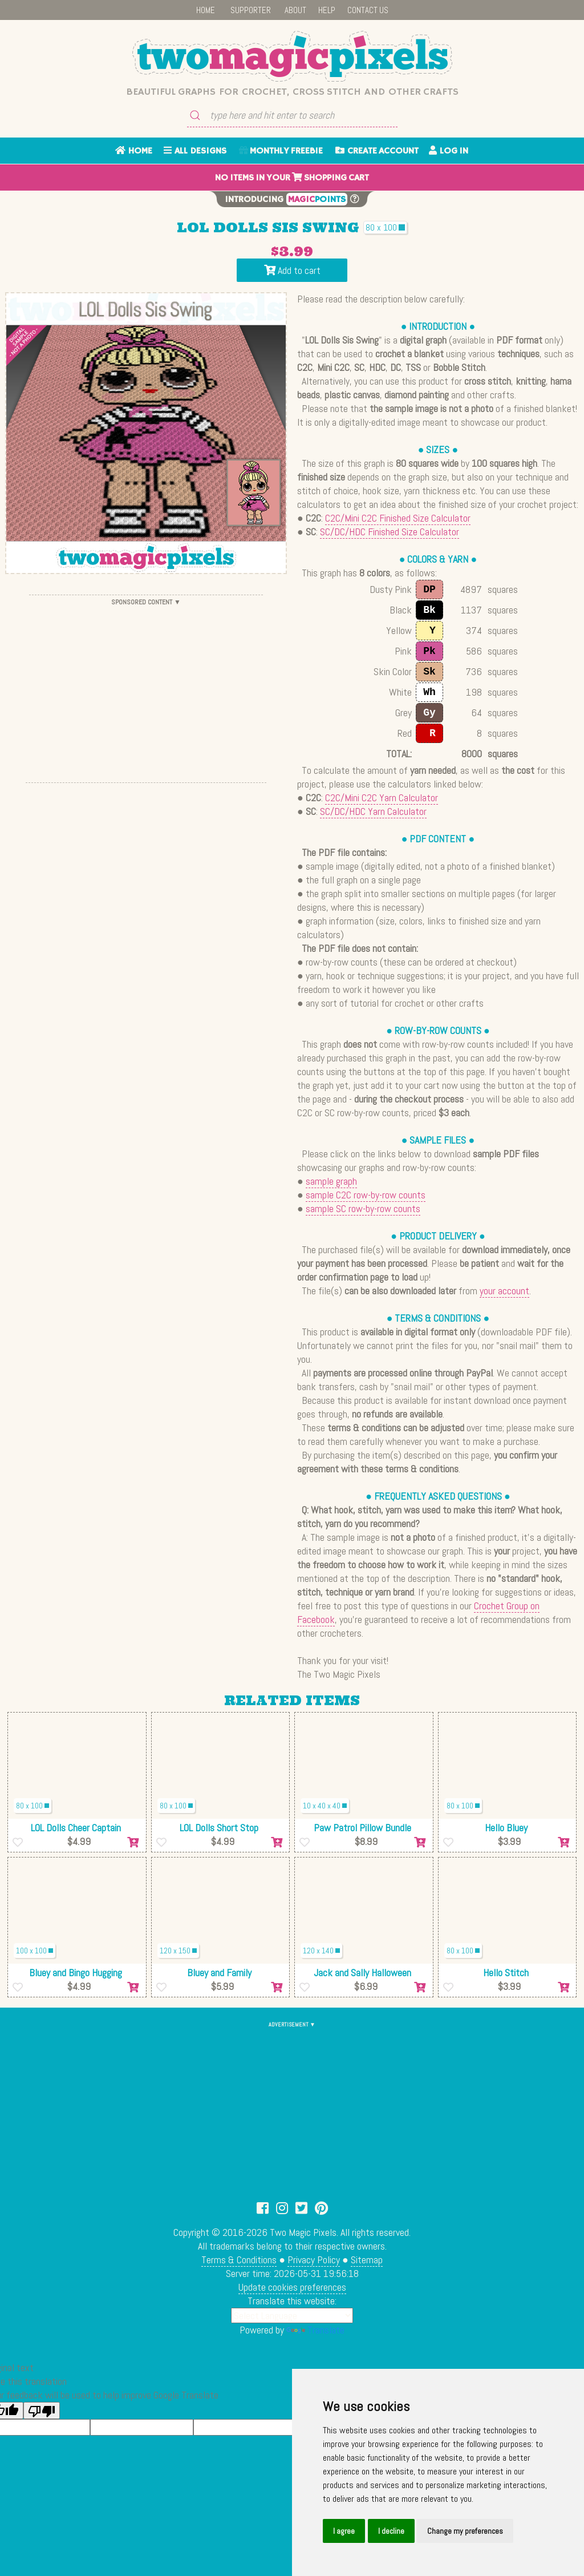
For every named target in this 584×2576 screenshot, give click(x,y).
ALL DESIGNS (195, 151)
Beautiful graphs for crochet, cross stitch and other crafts (292, 92)
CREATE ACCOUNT (377, 151)
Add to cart (292, 270)
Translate (315, 2329)
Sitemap (367, 2259)
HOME (205, 10)
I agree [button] (344, 2531)
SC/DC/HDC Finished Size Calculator (389, 531)
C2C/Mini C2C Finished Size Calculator (398, 517)
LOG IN (448, 151)
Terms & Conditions (239, 2259)
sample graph (331, 1181)
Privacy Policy (313, 2259)
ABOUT (295, 10)
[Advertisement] (146, 689)
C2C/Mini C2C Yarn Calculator (381, 797)
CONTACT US (367, 10)
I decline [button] (391, 2531)
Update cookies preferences (292, 2287)
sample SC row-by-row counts (363, 1208)
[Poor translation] (41, 2410)
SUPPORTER (250, 10)
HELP (326, 10)
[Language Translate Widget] (292, 2315)
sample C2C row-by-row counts (365, 1194)
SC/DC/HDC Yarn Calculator (373, 811)
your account (504, 1290)
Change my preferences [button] (465, 2531)
